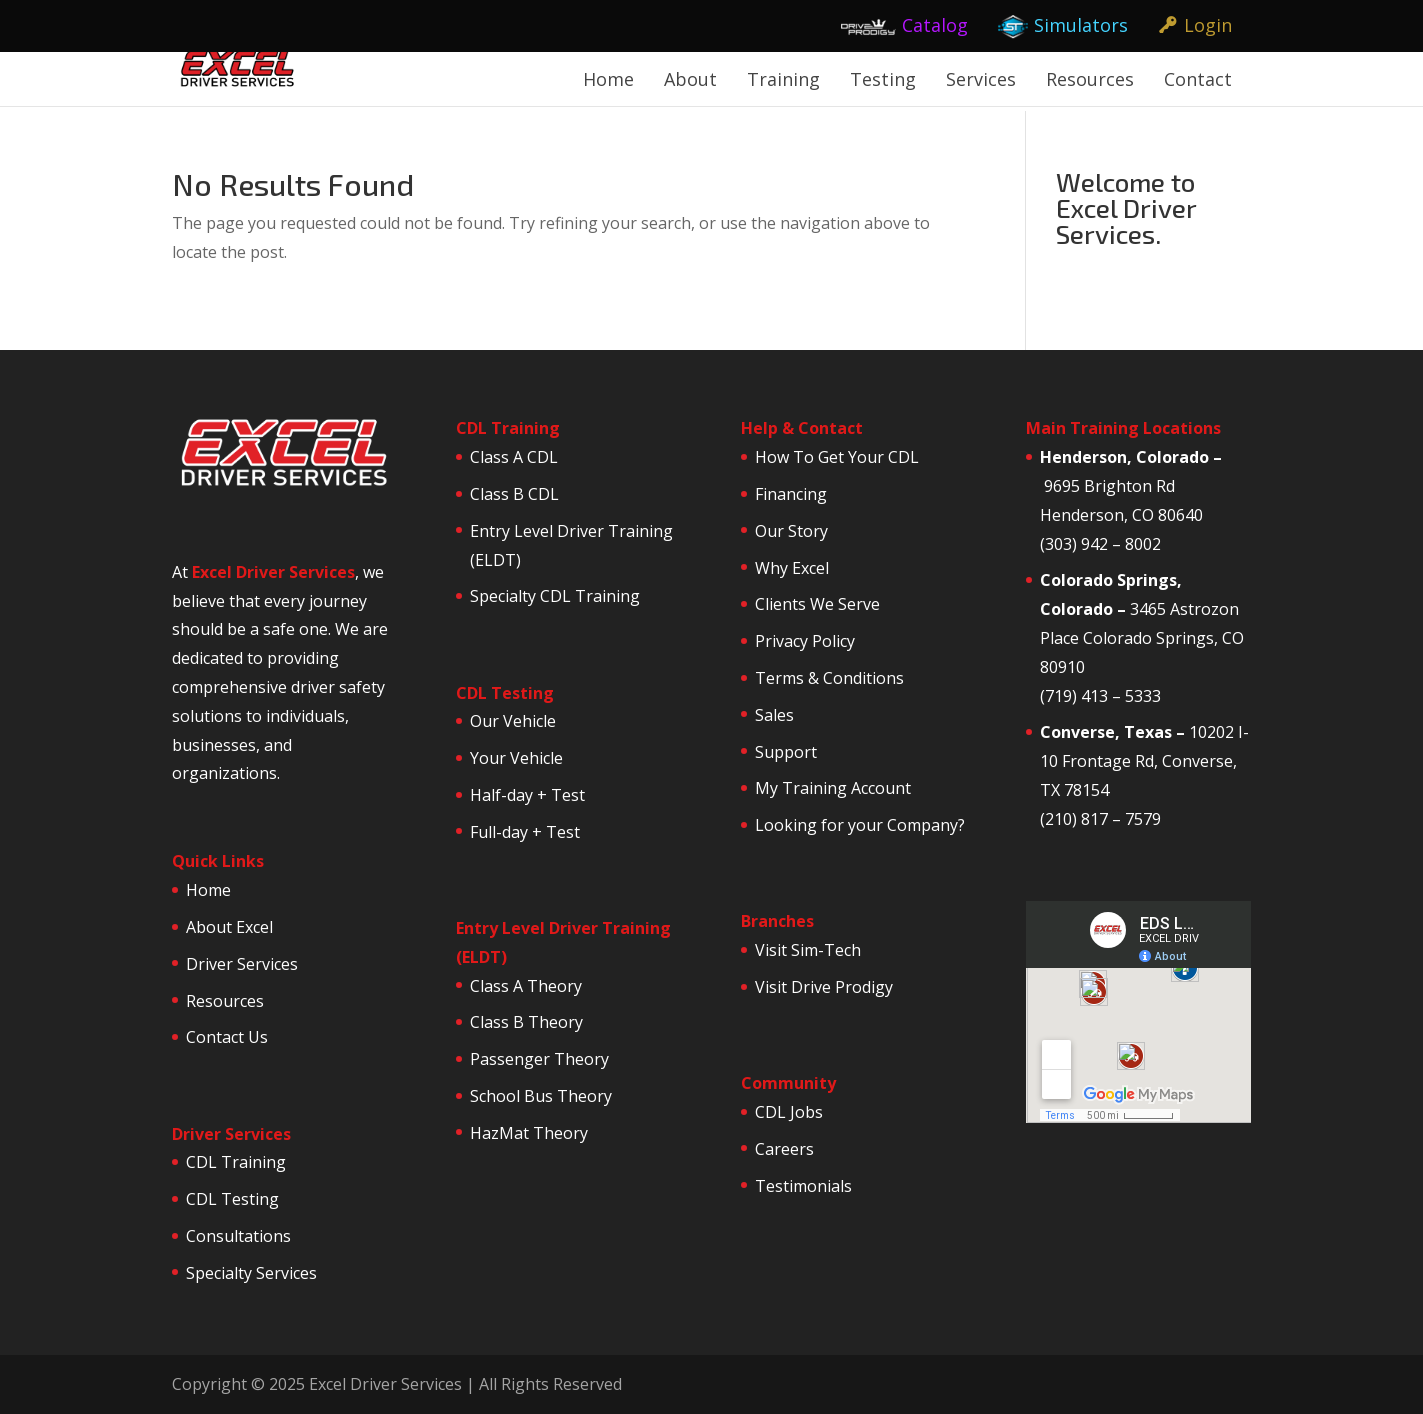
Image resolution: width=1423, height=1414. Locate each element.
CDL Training (236, 1162)
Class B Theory (526, 1022)
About (690, 79)
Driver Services (242, 964)
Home (608, 79)
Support (786, 752)
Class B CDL (514, 494)
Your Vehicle (516, 758)
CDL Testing (232, 1199)
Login (1208, 25)
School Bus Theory (541, 1096)
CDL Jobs (789, 1112)
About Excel (229, 927)
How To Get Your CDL (837, 457)
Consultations (238, 1236)
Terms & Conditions (829, 678)
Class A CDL (514, 457)
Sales (774, 715)
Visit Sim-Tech (808, 950)
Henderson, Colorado (1124, 457)
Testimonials (803, 1186)
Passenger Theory (539, 1059)
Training (783, 79)
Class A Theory (526, 986)
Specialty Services (251, 1273)
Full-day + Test (525, 832)
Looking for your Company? (860, 825)
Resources (1090, 79)
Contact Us (227, 1037)
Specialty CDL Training (555, 596)
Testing (883, 79)
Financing (791, 494)
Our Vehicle (513, 721)
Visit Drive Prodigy (824, 987)
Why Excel (792, 568)
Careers (784, 1149)
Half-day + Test (527, 795)
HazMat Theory (529, 1133)
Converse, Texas (1106, 732)
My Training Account (833, 788)
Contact (1198, 79)
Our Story (791, 531)
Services (981, 79)
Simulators (1081, 25)
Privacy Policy (805, 641)
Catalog (935, 25)
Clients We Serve (817, 604)
